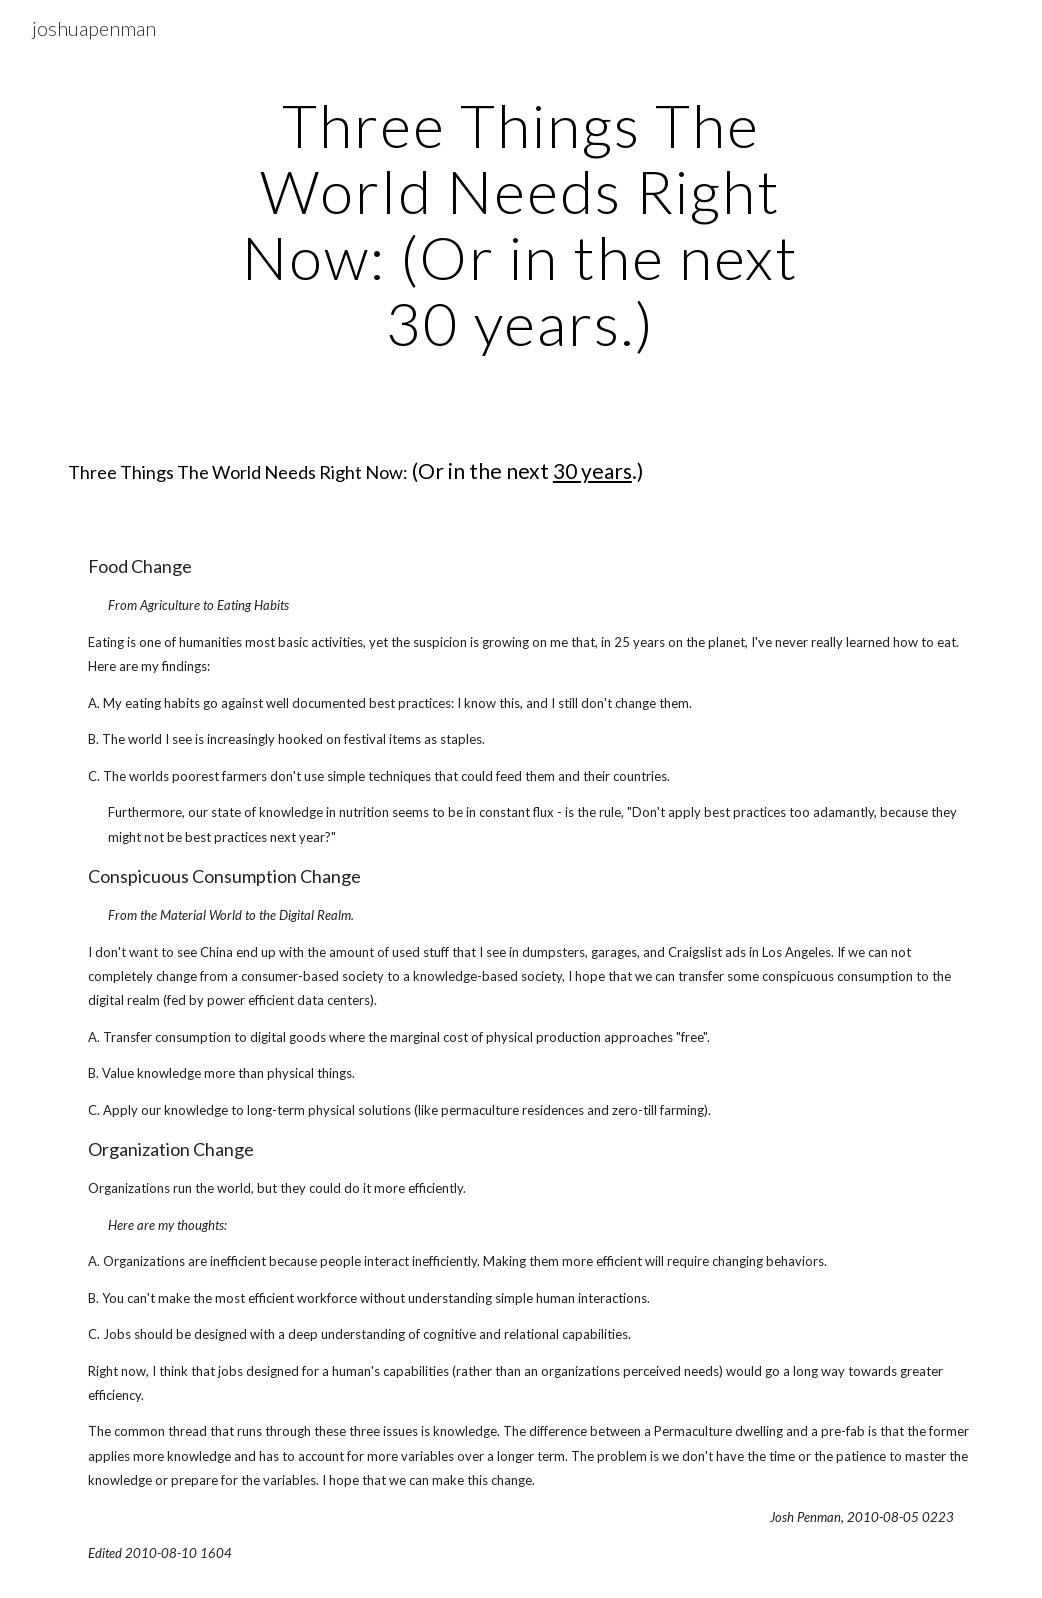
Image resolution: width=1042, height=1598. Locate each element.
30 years (592, 470)
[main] (520, 224)
